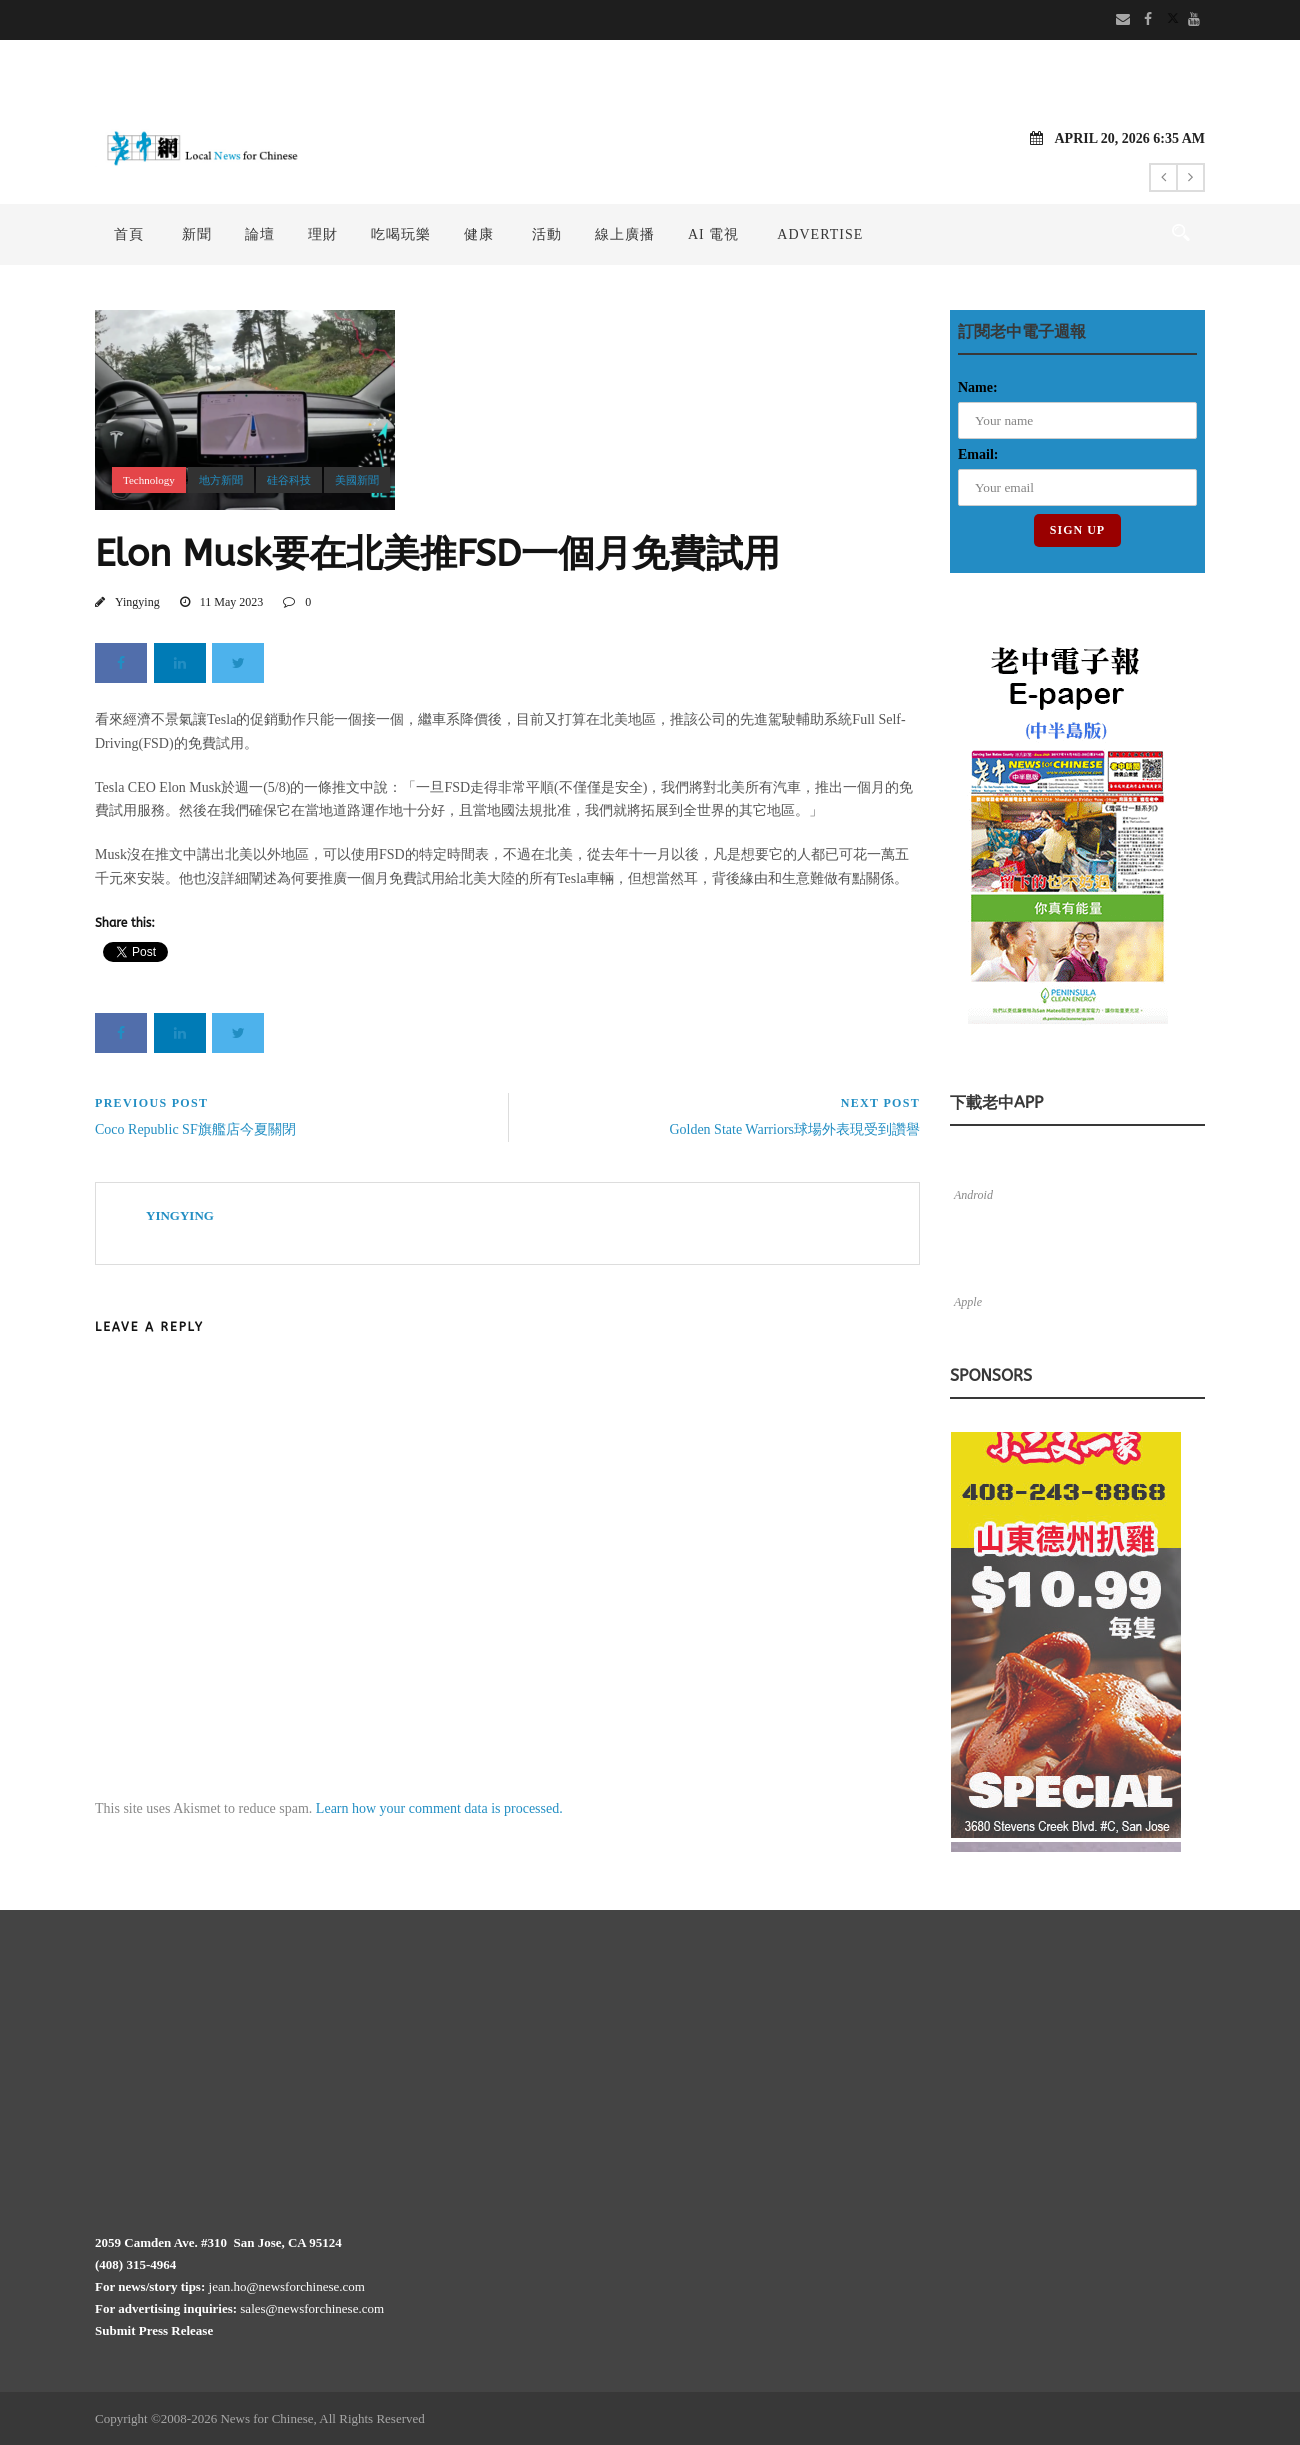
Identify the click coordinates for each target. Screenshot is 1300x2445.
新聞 (197, 234)
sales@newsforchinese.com (312, 2308)
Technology (149, 480)
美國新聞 (357, 480)
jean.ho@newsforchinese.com (287, 2286)
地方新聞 (221, 480)
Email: (978, 454)
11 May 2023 (232, 602)
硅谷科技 (289, 480)
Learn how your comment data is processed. (439, 1808)
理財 (323, 234)
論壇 (260, 234)
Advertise (820, 234)
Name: (978, 387)
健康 (479, 234)
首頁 (129, 234)
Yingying (137, 602)
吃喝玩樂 (401, 234)
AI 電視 (713, 234)
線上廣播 (625, 234)
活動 (547, 234)
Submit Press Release (154, 2330)
